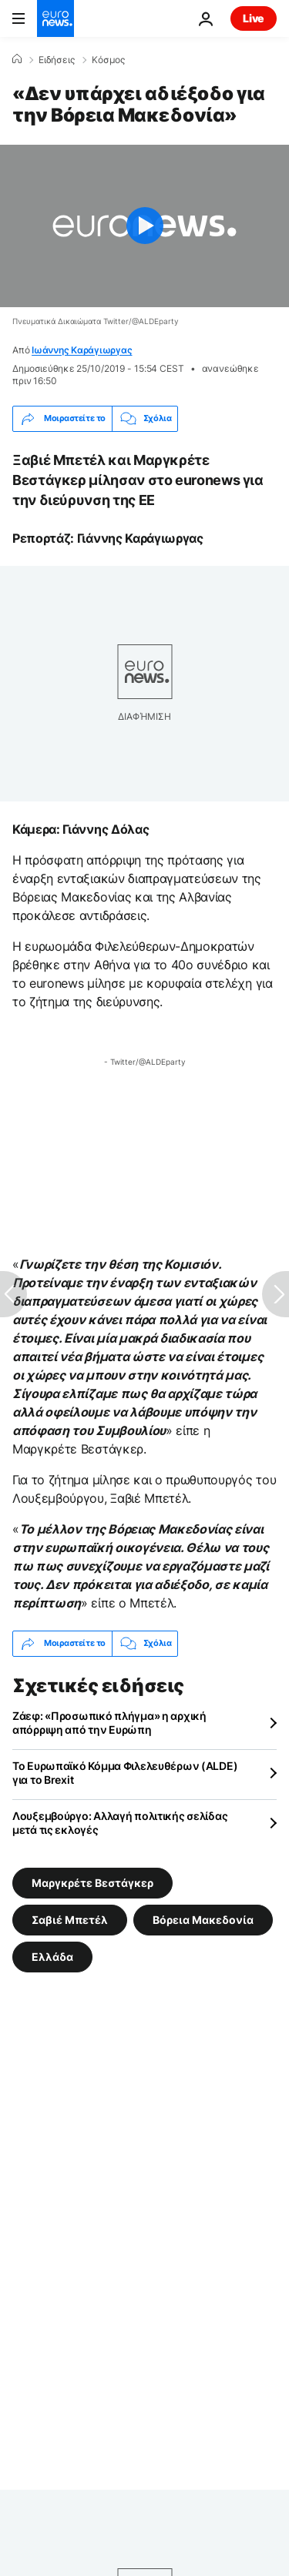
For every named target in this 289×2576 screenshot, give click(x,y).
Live (253, 18)
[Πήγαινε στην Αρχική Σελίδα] (55, 18)
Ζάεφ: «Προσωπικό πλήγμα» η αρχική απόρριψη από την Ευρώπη (109, 1722)
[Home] (17, 59)
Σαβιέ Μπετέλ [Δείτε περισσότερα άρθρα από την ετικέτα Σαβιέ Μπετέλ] (70, 1918)
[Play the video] (144, 226)
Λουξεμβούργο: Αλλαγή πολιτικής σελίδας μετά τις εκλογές (119, 1822)
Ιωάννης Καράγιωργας (82, 350)
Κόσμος (108, 60)
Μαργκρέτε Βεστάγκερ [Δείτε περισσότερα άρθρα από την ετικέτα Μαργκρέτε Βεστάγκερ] (92, 1882)
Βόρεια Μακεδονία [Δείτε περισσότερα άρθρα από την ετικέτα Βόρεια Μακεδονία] (203, 1918)
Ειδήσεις (57, 60)
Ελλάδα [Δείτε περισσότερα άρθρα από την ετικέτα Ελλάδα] (52, 1955)
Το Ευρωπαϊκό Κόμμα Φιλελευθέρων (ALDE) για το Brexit (124, 1772)
